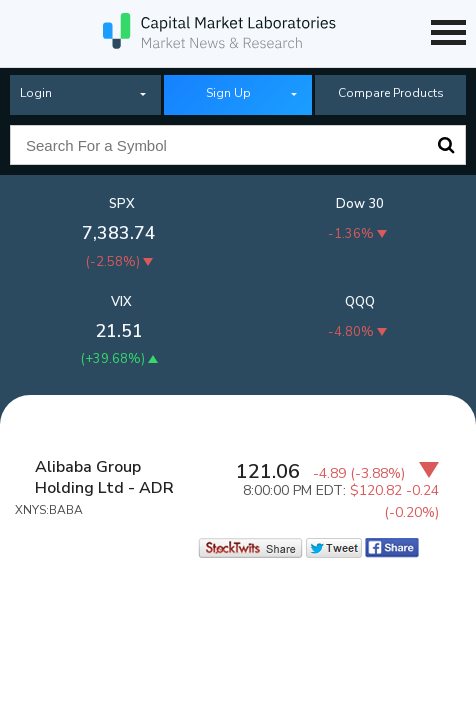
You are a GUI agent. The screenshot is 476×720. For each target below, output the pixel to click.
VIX (121, 302)
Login (36, 93)
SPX (122, 204)
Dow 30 (360, 204)
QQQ (360, 302)
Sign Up (228, 93)
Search (446, 145)
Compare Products (391, 93)
